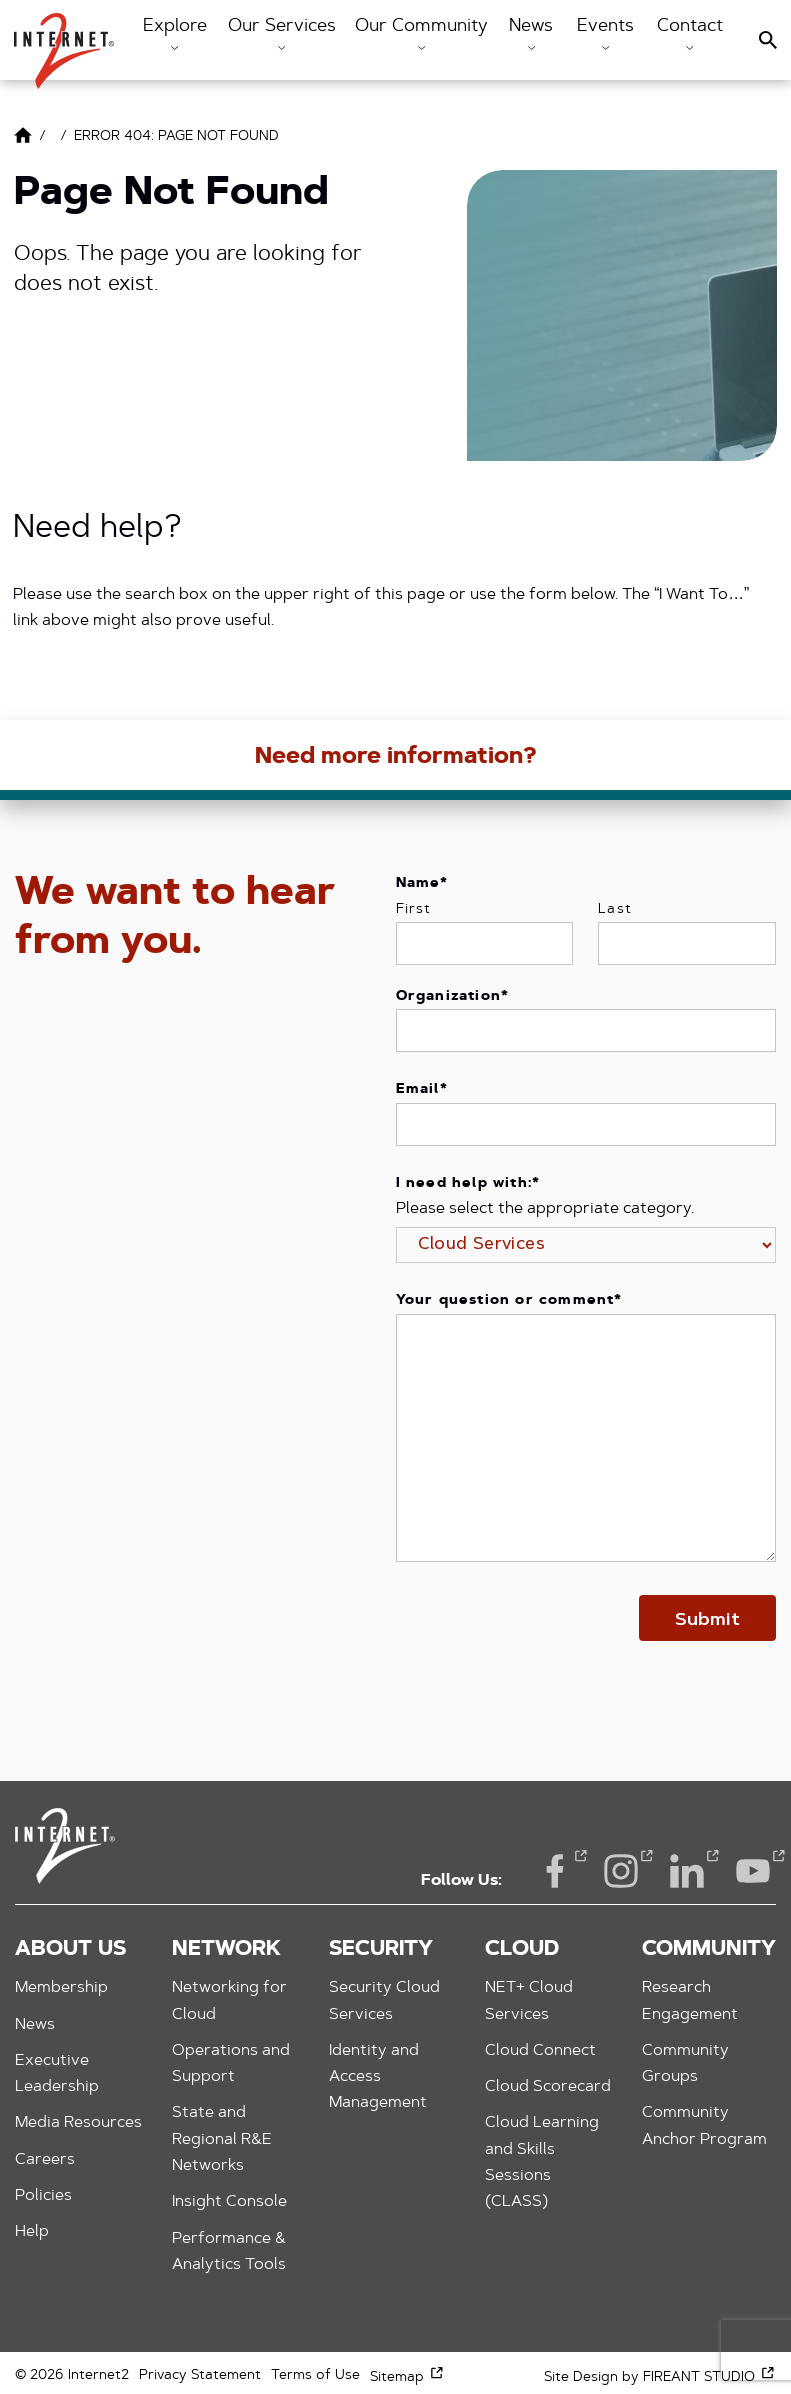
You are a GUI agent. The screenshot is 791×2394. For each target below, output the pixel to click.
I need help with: (468, 1184)
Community (709, 1950)
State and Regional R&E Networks (222, 2139)
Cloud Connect (540, 2051)
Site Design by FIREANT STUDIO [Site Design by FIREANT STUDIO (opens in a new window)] (660, 2378)
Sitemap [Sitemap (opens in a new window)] (407, 2378)
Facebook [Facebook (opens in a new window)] (555, 1869)
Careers (45, 2160)
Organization (453, 997)
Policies (43, 2196)
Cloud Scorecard (548, 2087)
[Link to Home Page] (23, 139)
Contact (690, 34)
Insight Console (229, 2202)
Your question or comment (509, 1301)
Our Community (421, 34)
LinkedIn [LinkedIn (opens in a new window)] (687, 1869)
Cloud (522, 1950)
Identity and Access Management (378, 2077)
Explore (175, 34)
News (531, 34)
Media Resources (78, 2123)
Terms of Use (315, 2376)
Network (226, 1950)
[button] (64, 41)
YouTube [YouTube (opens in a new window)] (753, 1869)
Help (32, 2232)
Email (422, 1090)
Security (381, 1950)
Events (605, 34)
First (414, 910)
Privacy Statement (200, 2376)
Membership (61, 1988)
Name (422, 884)
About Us (70, 1950)
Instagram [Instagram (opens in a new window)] (621, 1869)
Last (615, 910)
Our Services (282, 34)
